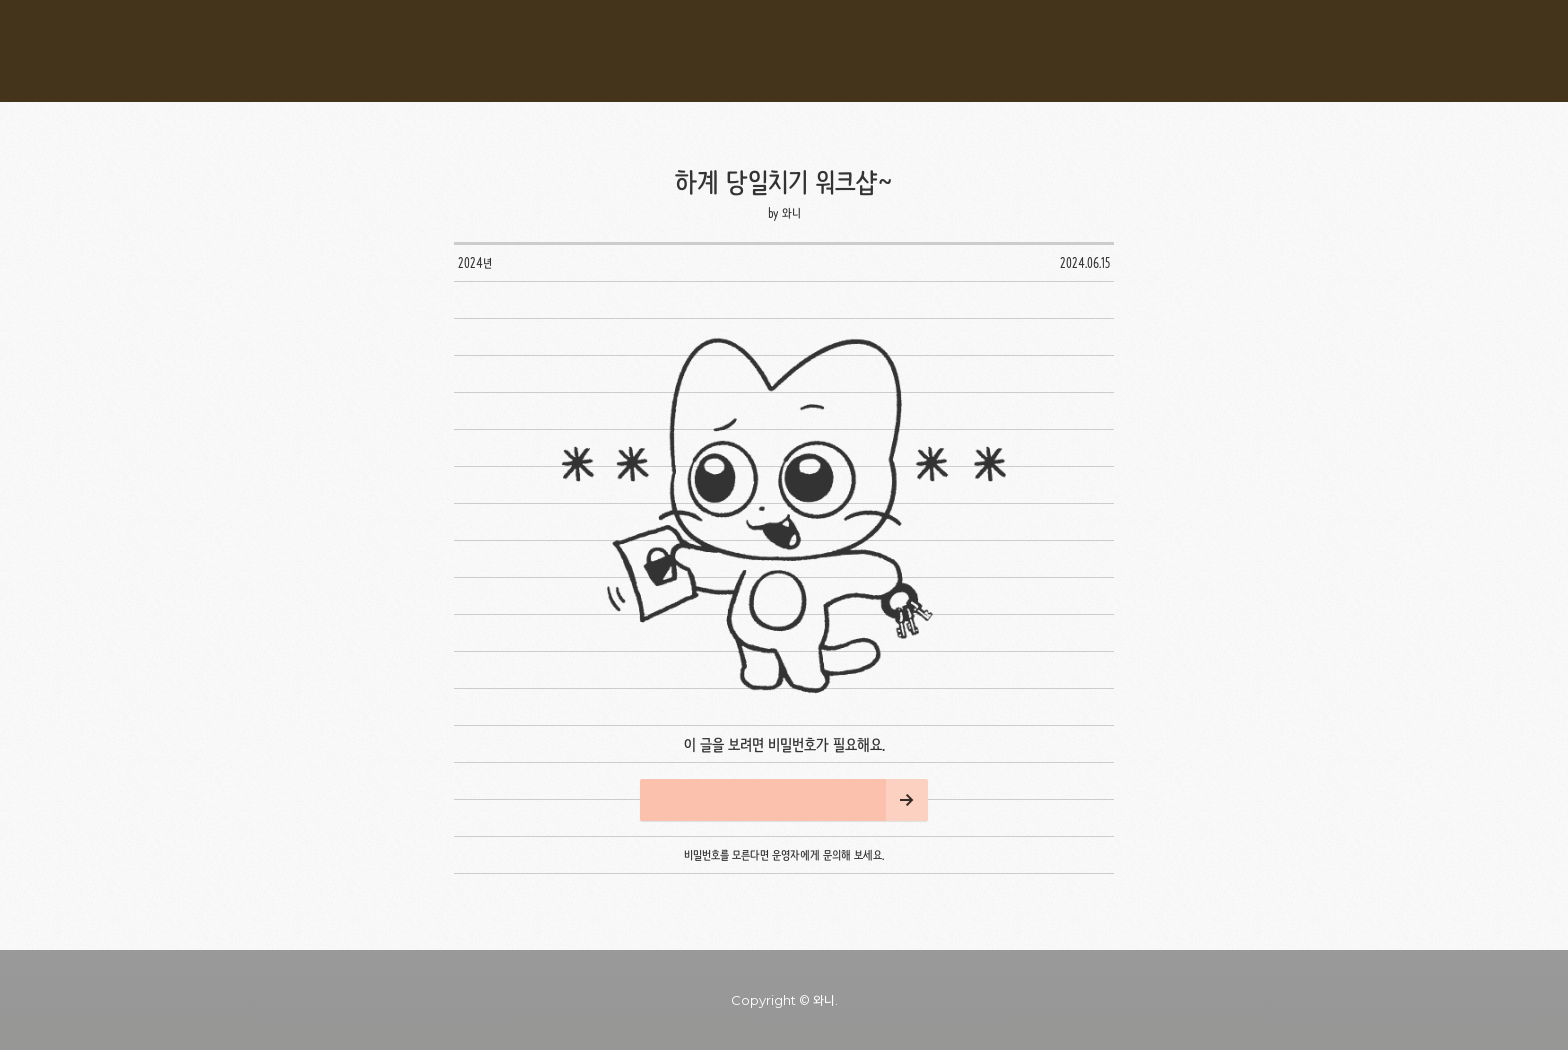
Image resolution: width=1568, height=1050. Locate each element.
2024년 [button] (475, 263)
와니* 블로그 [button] (784, 51)
